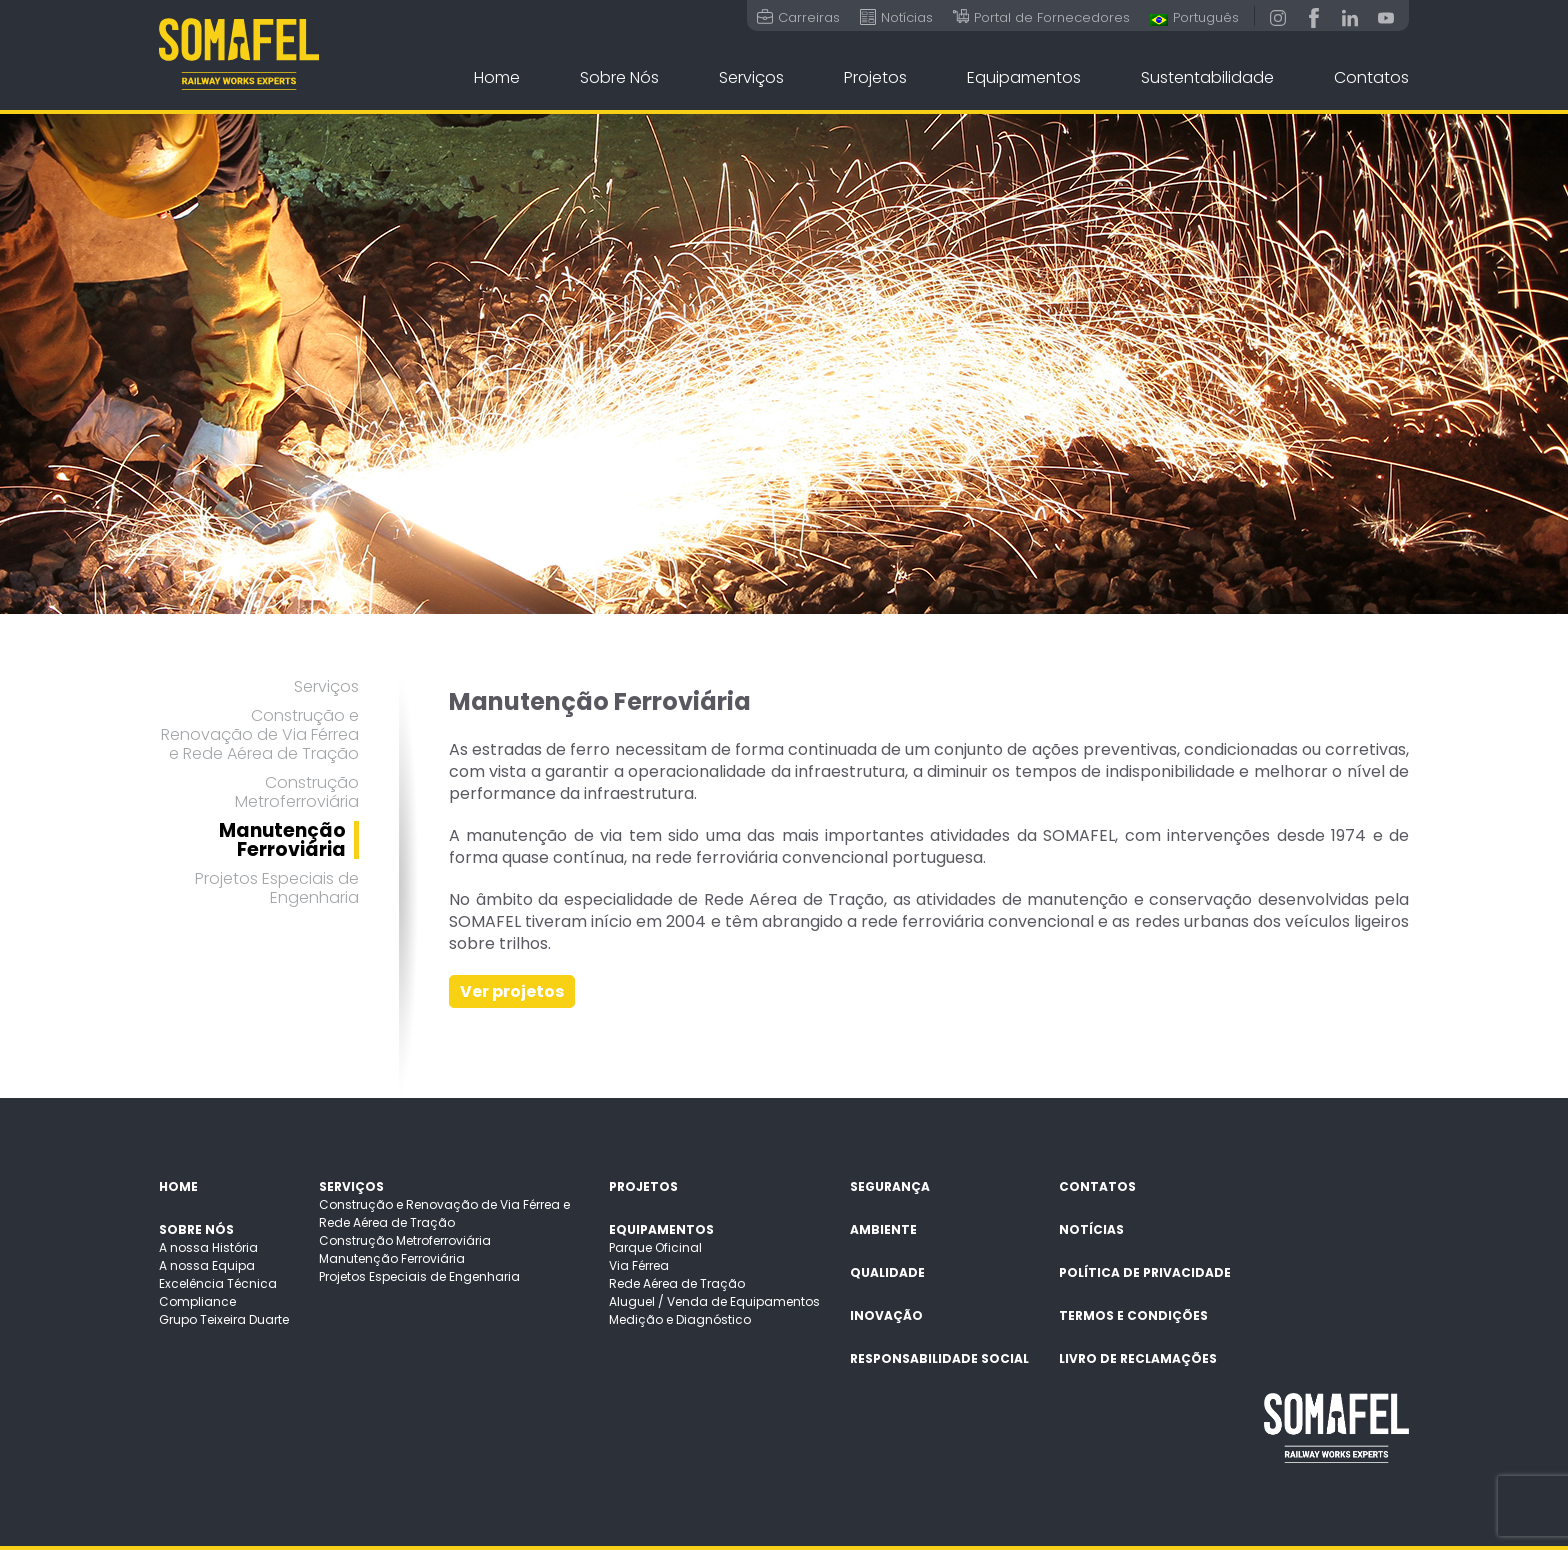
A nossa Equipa (207, 1265)
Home (497, 77)
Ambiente (883, 1229)
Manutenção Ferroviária (282, 840)
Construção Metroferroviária (297, 792)
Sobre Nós (619, 77)
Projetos (875, 77)
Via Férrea (639, 1265)
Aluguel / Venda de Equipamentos (714, 1301)
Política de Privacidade (1145, 1272)
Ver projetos (512, 991)
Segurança (890, 1186)
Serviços (751, 77)
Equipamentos (1024, 77)
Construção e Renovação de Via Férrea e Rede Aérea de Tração (260, 734)
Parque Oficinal (655, 1247)
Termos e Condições (1133, 1315)
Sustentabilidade (1207, 77)
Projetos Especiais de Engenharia (277, 888)
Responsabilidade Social (939, 1358)
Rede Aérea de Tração (677, 1283)
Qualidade (887, 1272)
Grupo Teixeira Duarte (224, 1319)
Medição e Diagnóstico (680, 1319)
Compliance (197, 1301)
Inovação (886, 1315)
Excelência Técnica (218, 1283)
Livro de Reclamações (1138, 1358)
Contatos (1371, 77)
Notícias (1091, 1229)
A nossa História (208, 1247)
